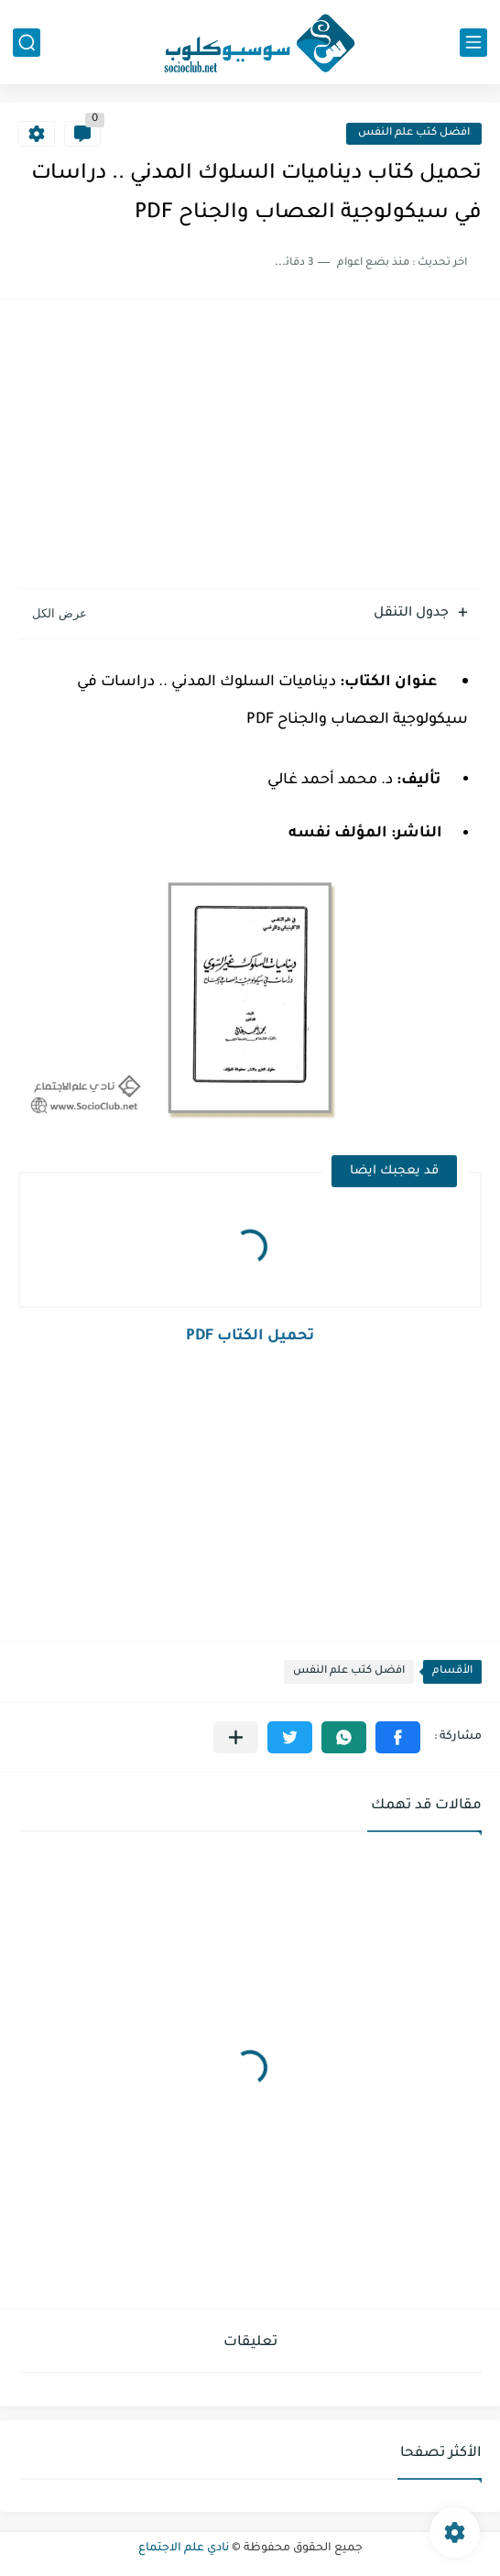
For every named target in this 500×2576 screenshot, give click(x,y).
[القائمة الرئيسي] (473, 42)
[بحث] (26, 42)
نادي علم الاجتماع (183, 2548)
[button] (397, 1737)
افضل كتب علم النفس (414, 133)
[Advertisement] (250, 446)
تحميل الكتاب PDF (250, 1336)
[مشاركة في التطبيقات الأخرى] (235, 1737)
